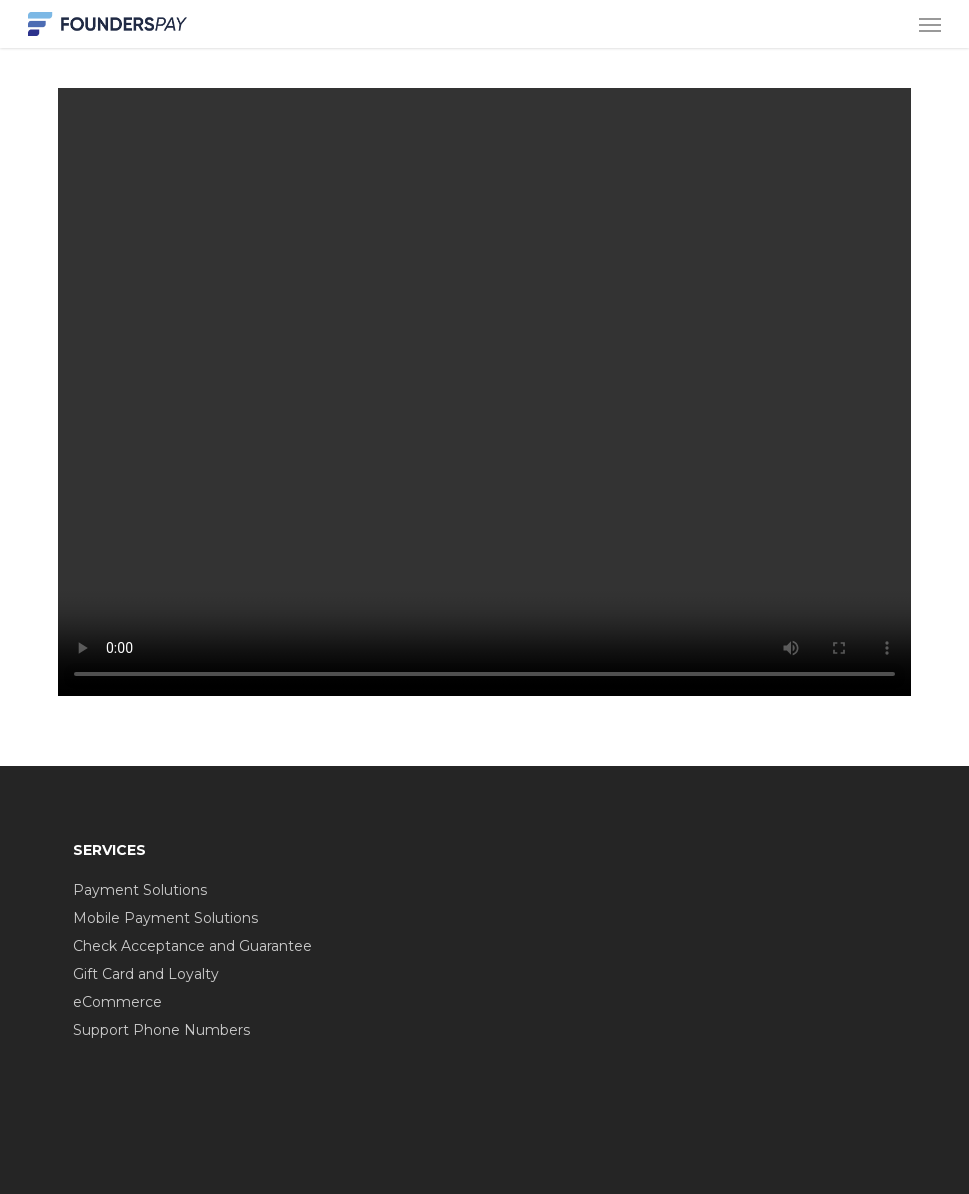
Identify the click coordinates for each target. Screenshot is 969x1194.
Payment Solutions (140, 890)
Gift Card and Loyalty (146, 974)
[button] (930, 24)
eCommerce (117, 1002)
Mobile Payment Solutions (165, 918)
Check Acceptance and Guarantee (192, 946)
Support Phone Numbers (161, 1030)
